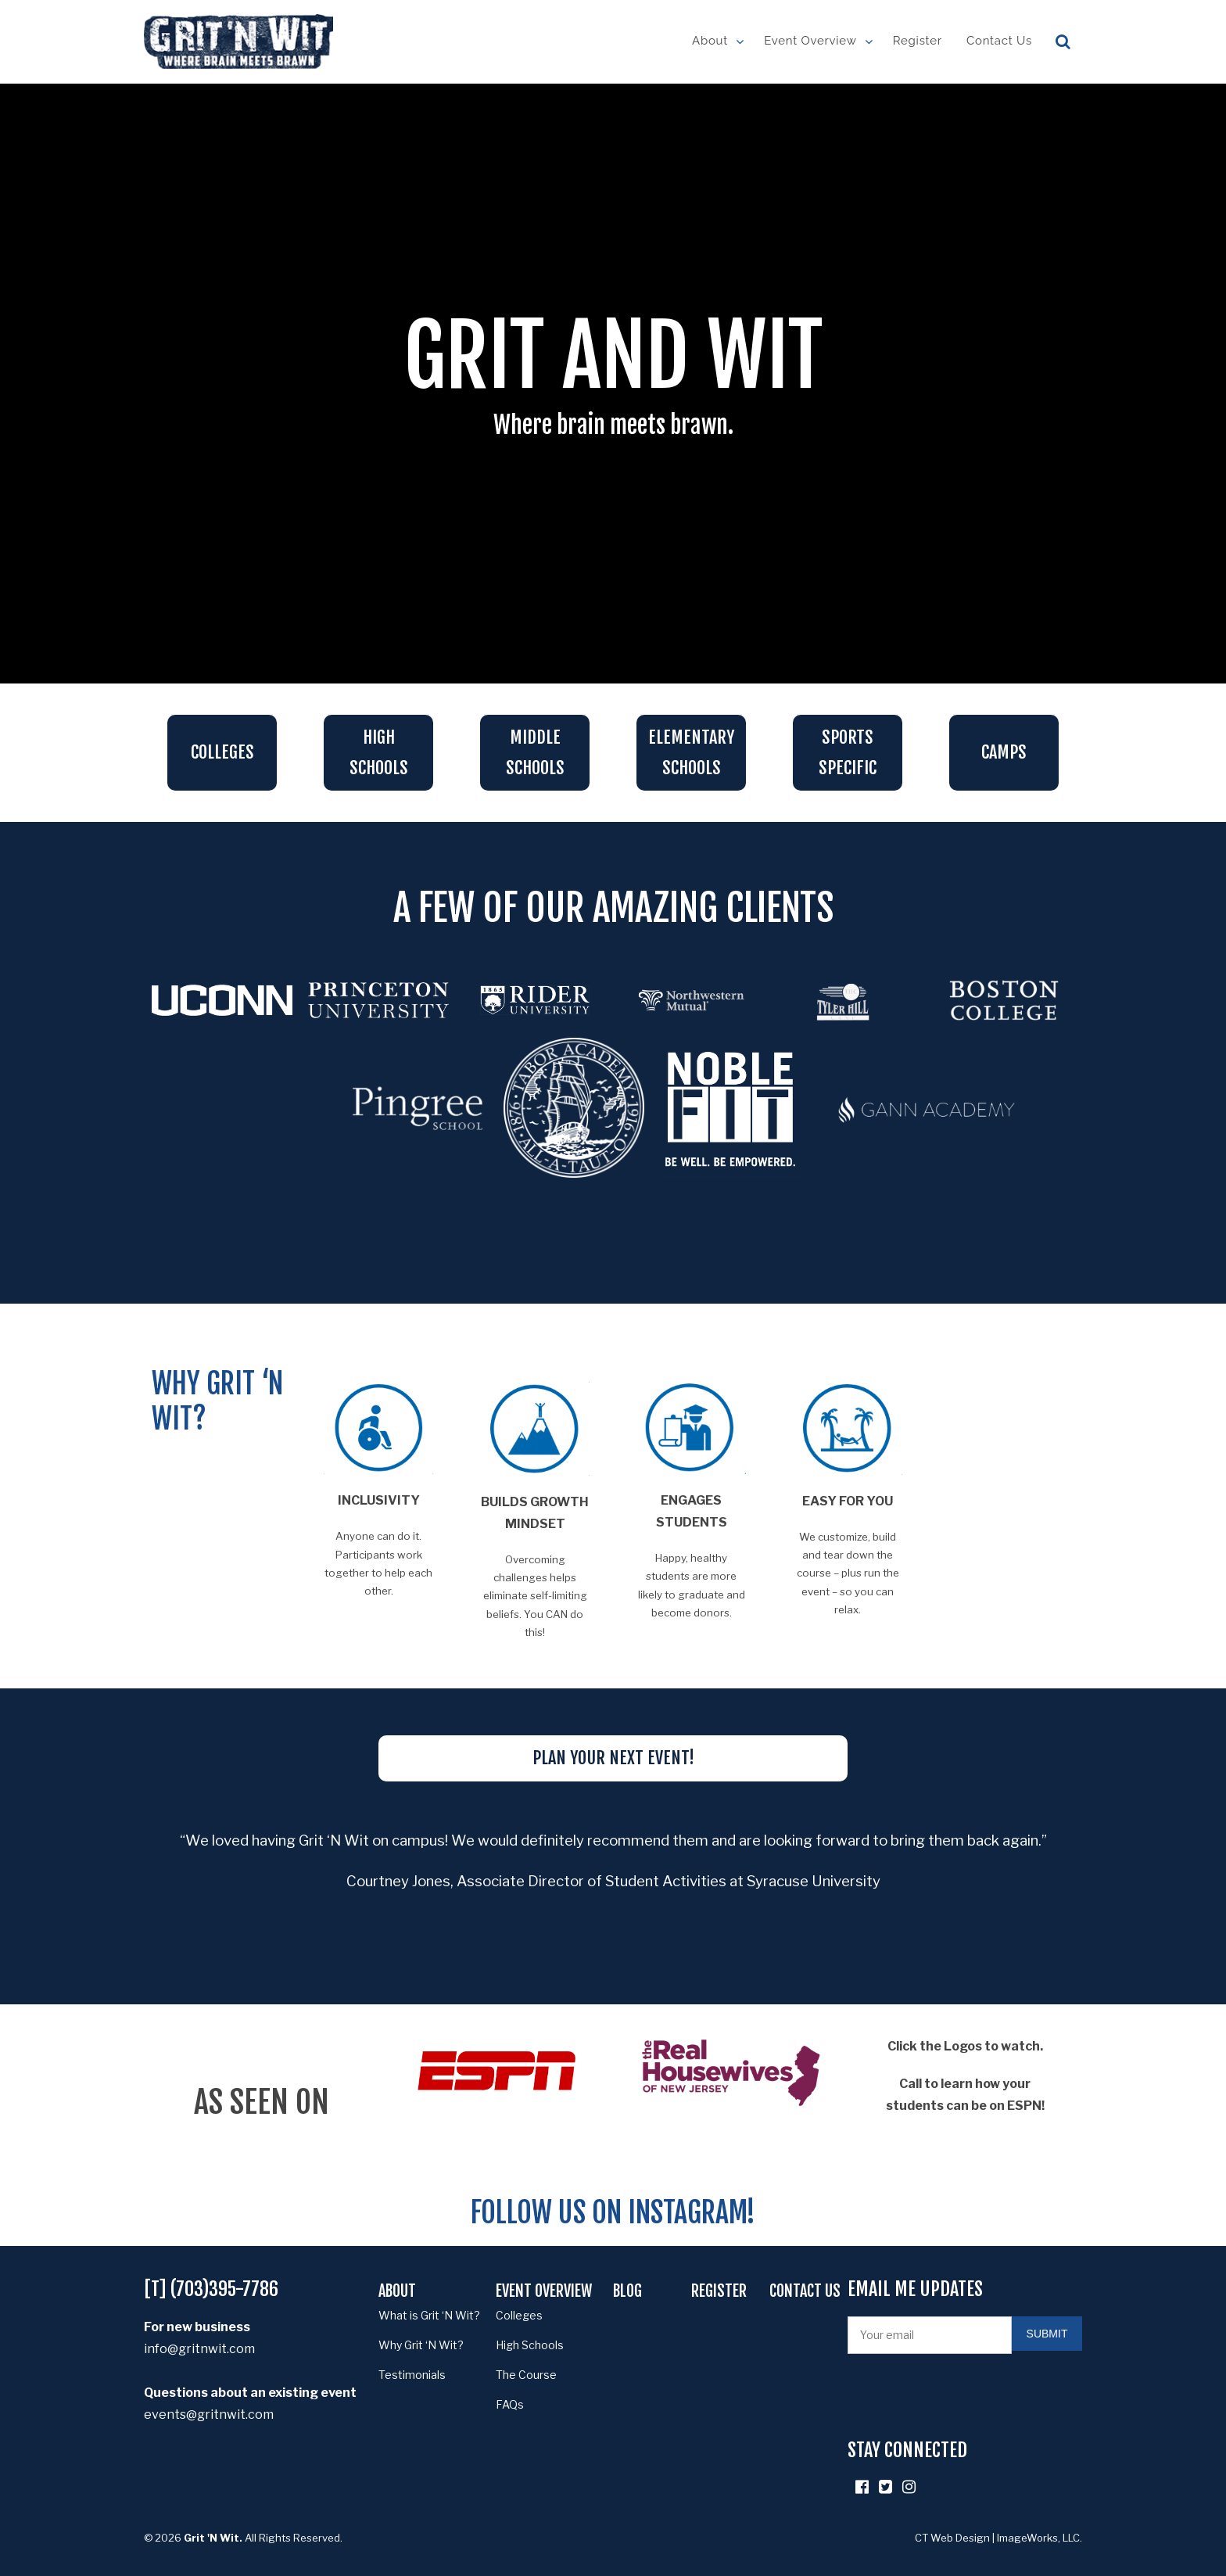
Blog (627, 2291)
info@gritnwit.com (199, 2348)
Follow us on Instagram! (613, 2212)
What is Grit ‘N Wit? (429, 2315)
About (710, 41)
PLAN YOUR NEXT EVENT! (613, 1757)
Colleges (222, 751)
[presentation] (966, 2396)
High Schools (379, 752)
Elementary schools (691, 752)
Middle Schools (535, 752)
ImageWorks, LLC (1038, 2537)
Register (917, 41)
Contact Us (999, 41)
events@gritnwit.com (209, 2414)
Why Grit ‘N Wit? (421, 2345)
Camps (1004, 751)
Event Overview (810, 41)
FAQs (510, 2404)
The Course (526, 2374)
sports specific (847, 752)
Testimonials (412, 2374)
